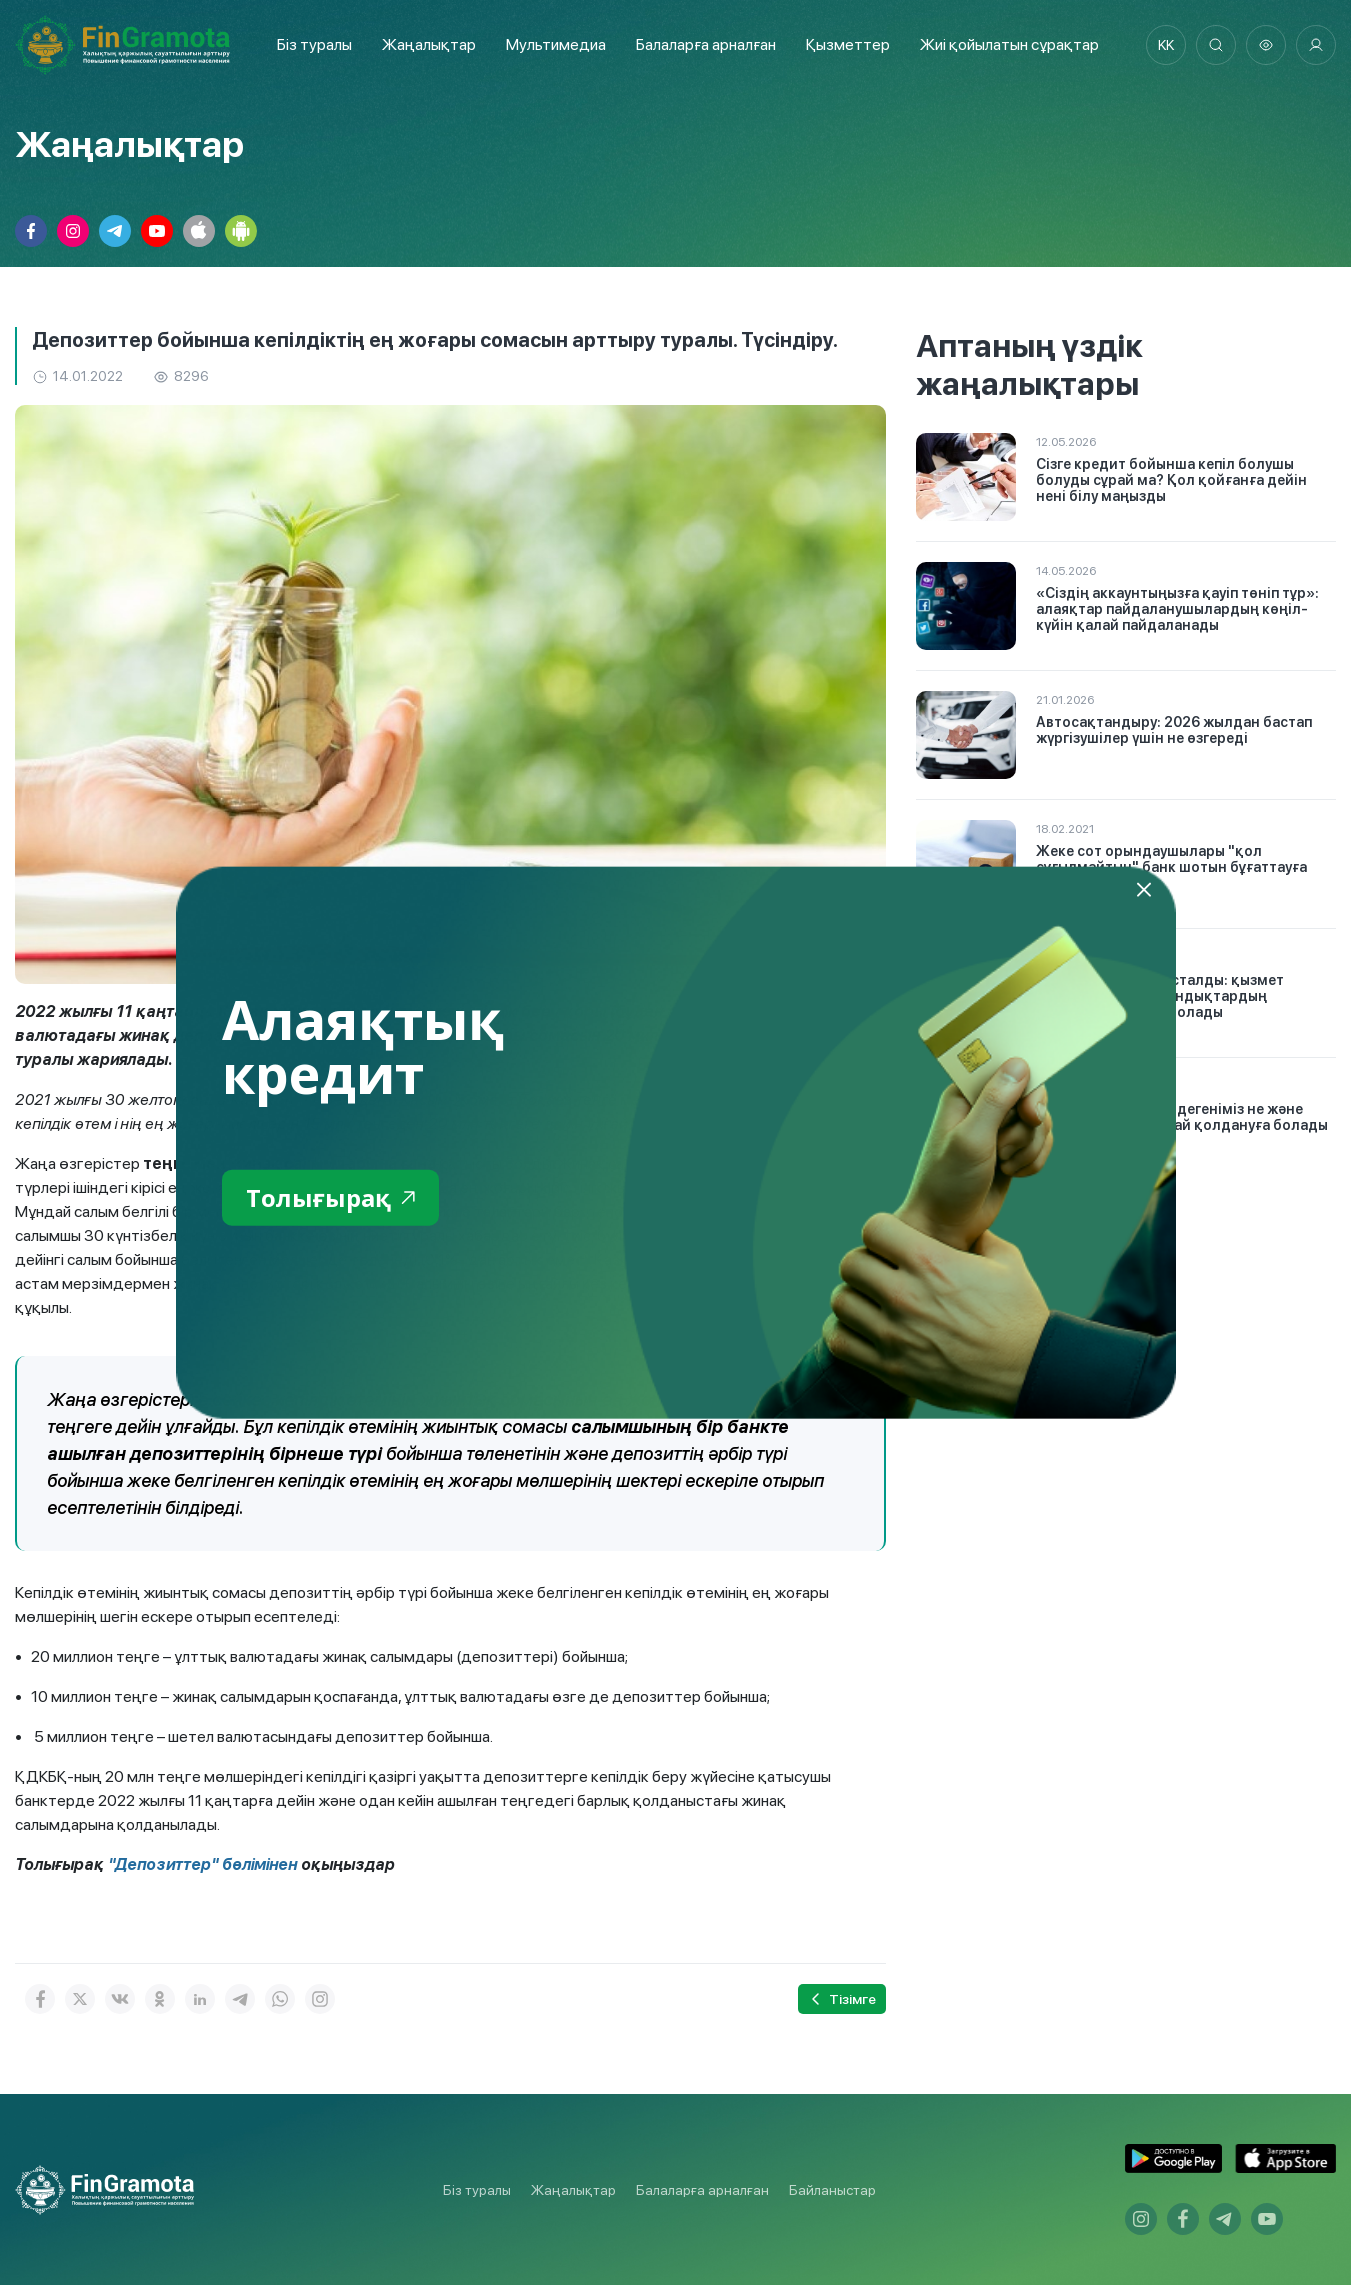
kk (1166, 45)
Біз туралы (314, 44)
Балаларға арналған (702, 2190)
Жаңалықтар (429, 44)
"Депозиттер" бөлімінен (202, 1864)
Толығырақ (330, 1196)
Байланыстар (832, 2190)
